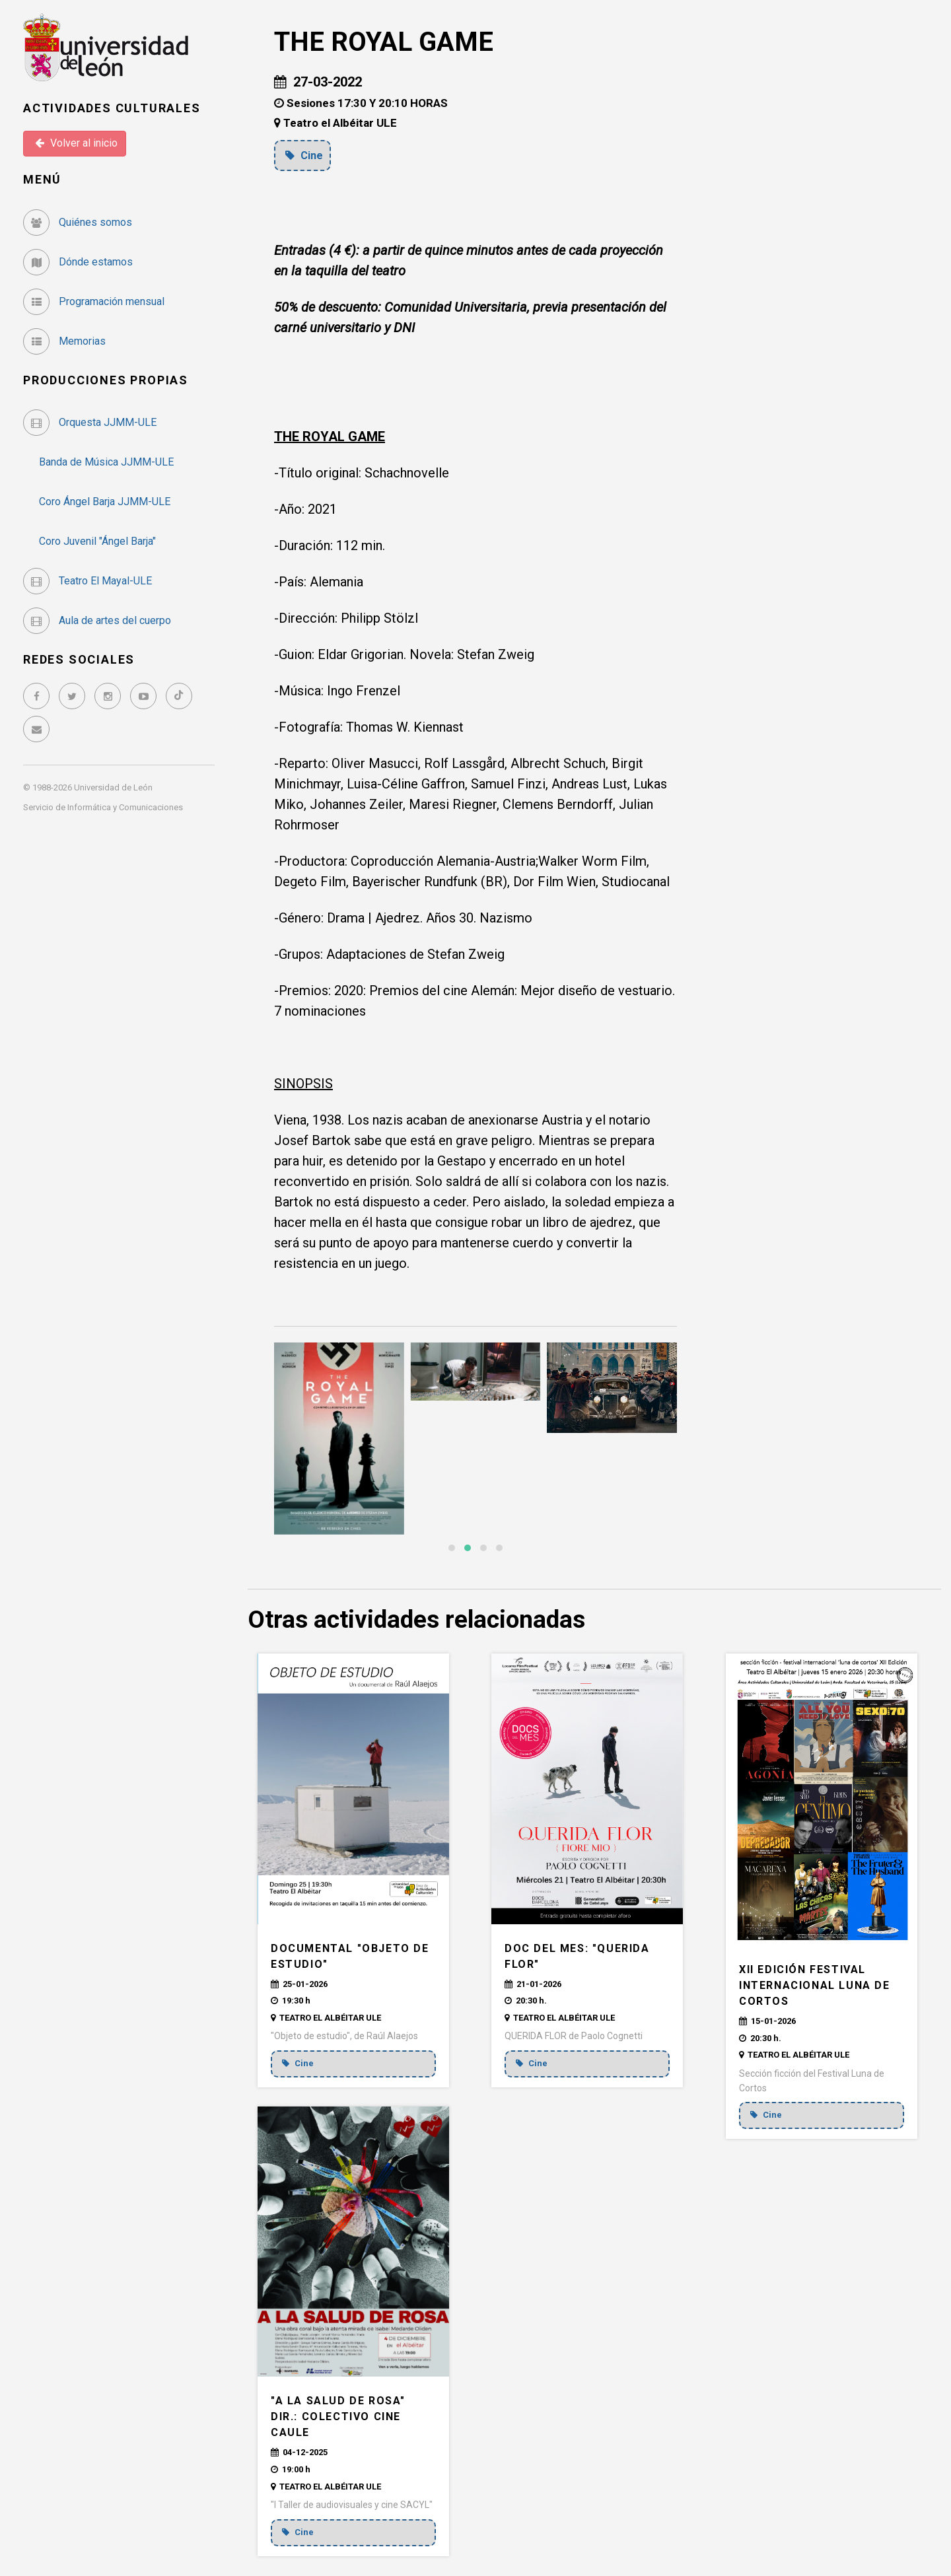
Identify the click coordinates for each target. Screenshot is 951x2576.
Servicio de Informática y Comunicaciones (103, 807)
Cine (305, 155)
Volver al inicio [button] (76, 143)
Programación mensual (93, 301)
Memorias (64, 341)
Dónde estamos (78, 262)
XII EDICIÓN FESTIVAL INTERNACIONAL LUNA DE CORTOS (814, 1985)
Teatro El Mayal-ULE (87, 580)
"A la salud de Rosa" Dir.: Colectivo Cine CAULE (338, 2416)
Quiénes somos (77, 222)
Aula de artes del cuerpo (97, 620)
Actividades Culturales (112, 108)
